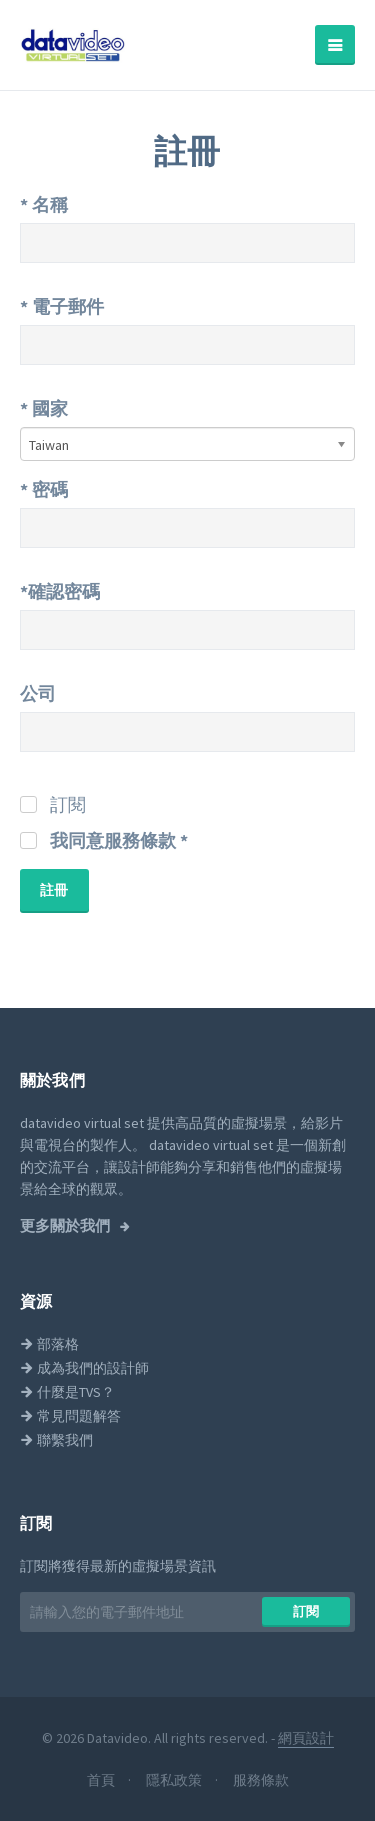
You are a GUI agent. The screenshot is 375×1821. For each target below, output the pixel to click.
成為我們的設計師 (84, 1368)
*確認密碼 (60, 591)
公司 (38, 693)
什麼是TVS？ (67, 1392)
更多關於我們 (66, 1226)
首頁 (102, 1780)
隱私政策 (175, 1780)
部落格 (49, 1344)
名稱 (44, 204)
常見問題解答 (70, 1416)
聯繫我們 (56, 1440)
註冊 (54, 890)
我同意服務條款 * (119, 840)
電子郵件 (62, 306)
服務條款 (261, 1780)
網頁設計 (306, 1738)
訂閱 (306, 1611)
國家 (44, 408)
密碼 (44, 489)
